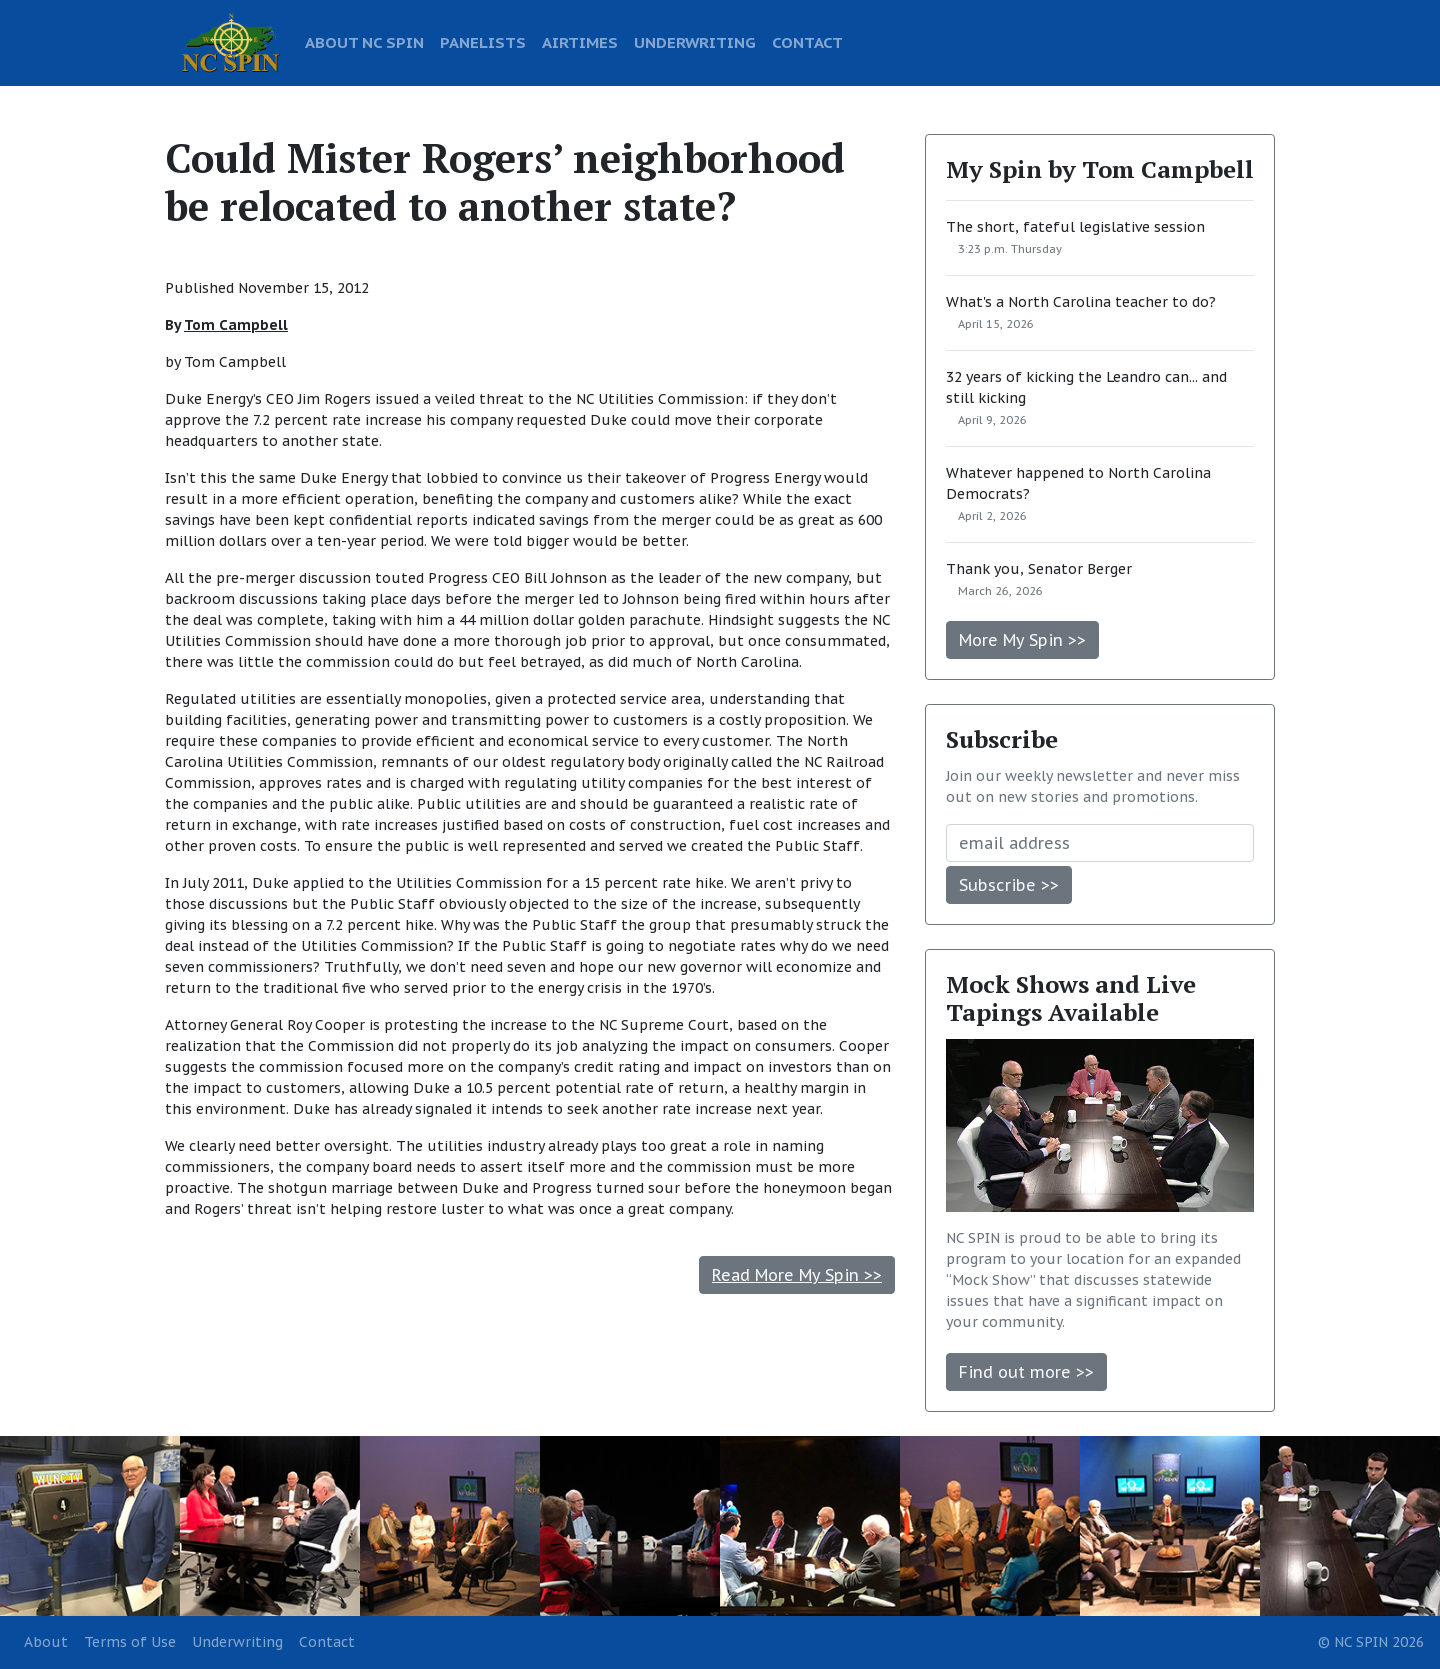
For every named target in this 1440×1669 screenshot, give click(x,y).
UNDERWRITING (695, 42)
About (46, 1642)
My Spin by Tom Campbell (1100, 169)
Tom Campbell (236, 325)
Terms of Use (130, 1642)
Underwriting (237, 1642)
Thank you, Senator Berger (1039, 569)
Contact (327, 1642)
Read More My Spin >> (797, 1275)
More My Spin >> (1022, 640)
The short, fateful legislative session (1075, 227)
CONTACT (807, 42)
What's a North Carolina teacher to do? (1081, 302)
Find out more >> (1026, 1372)
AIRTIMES (580, 42)
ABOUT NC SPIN (364, 42)
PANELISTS (483, 42)
